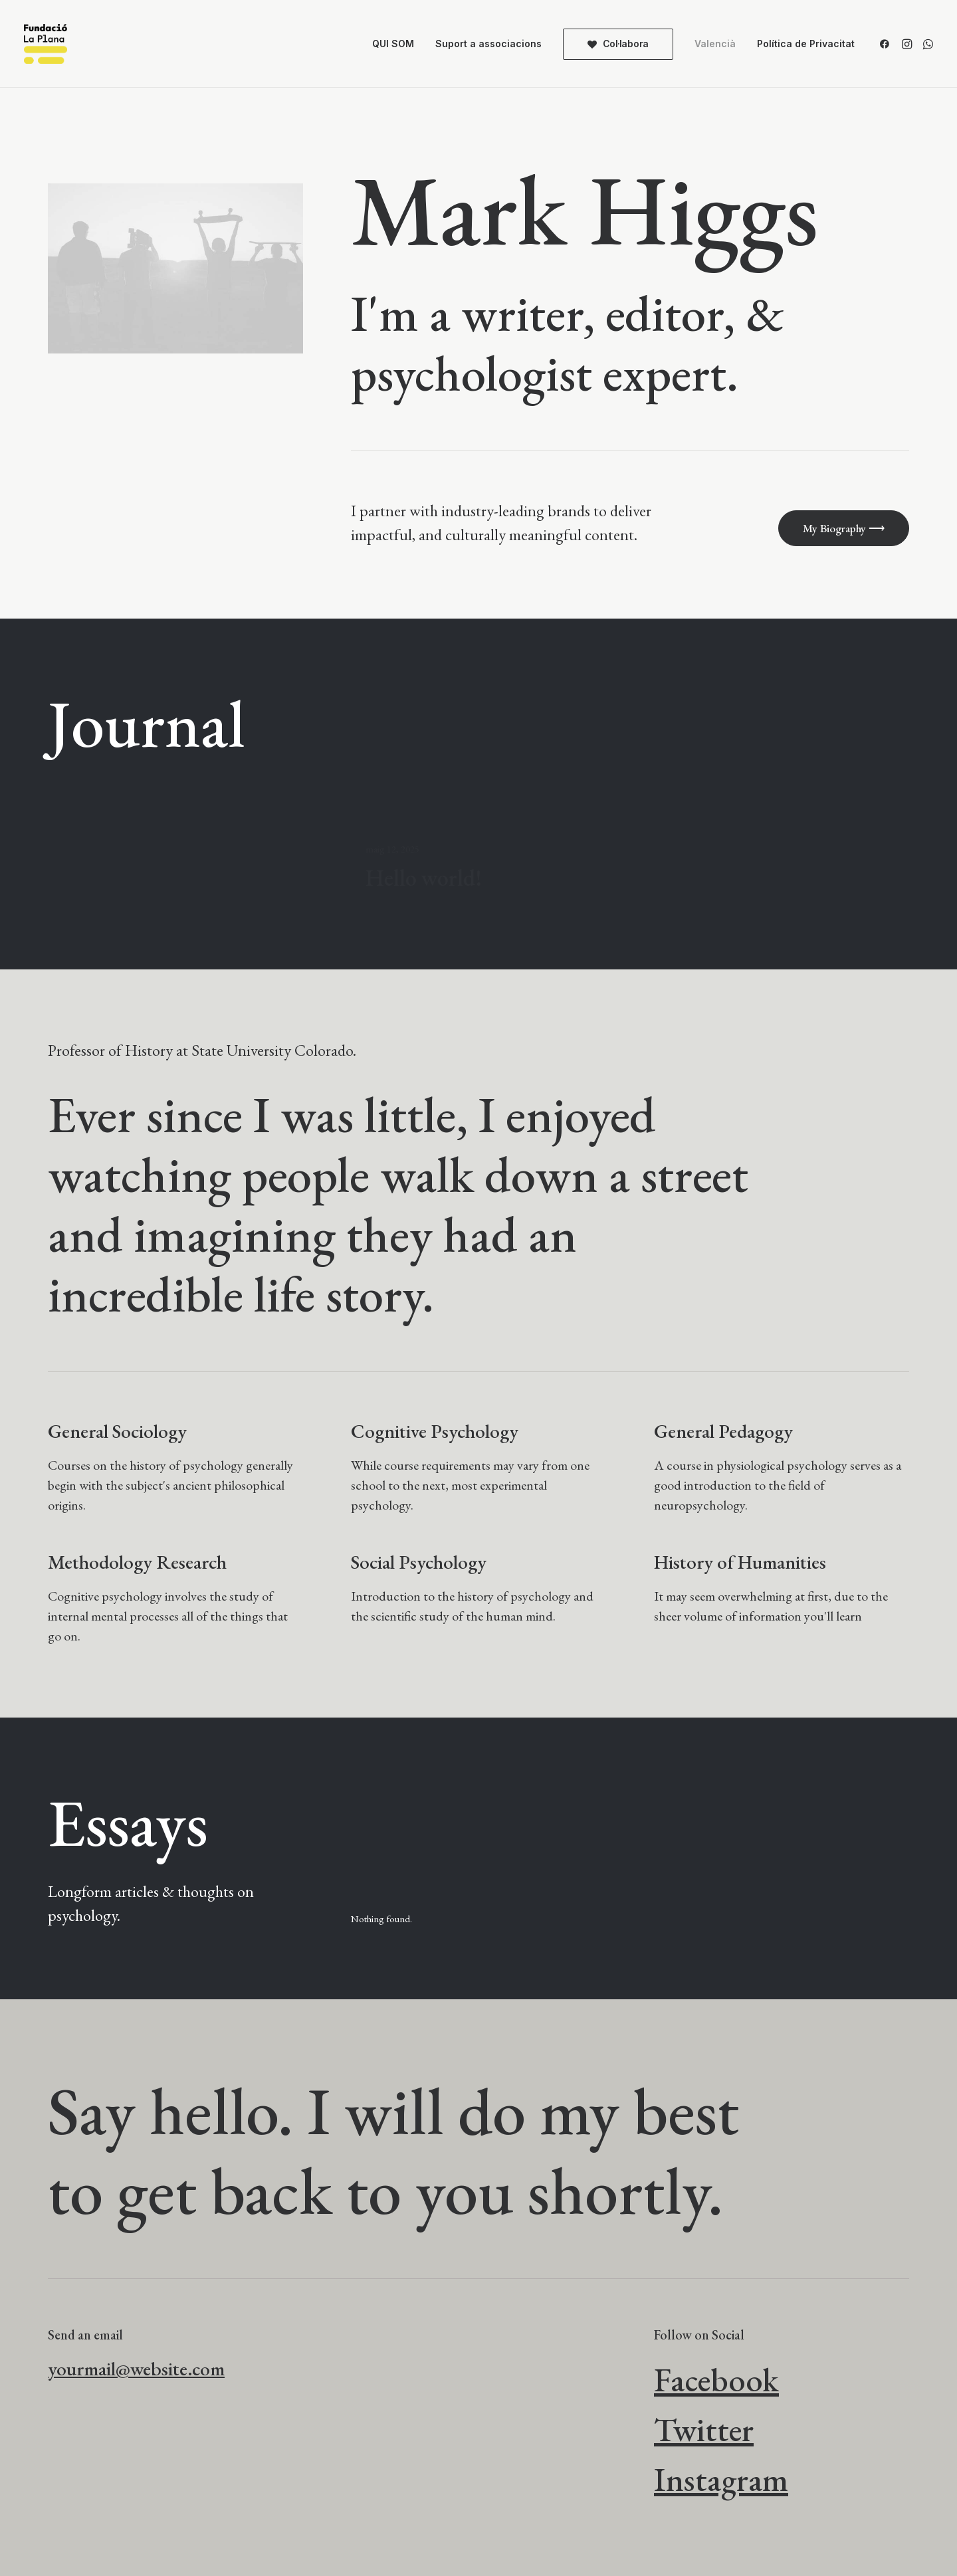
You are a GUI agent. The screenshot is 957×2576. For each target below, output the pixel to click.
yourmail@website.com (136, 2368)
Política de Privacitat (806, 43)
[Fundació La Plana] (45, 44)
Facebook (716, 2379)
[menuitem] (393, 44)
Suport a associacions (488, 43)
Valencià (715, 43)
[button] (887, 44)
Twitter (704, 2429)
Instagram (721, 2479)
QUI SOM (393, 43)
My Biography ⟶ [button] (844, 528)
